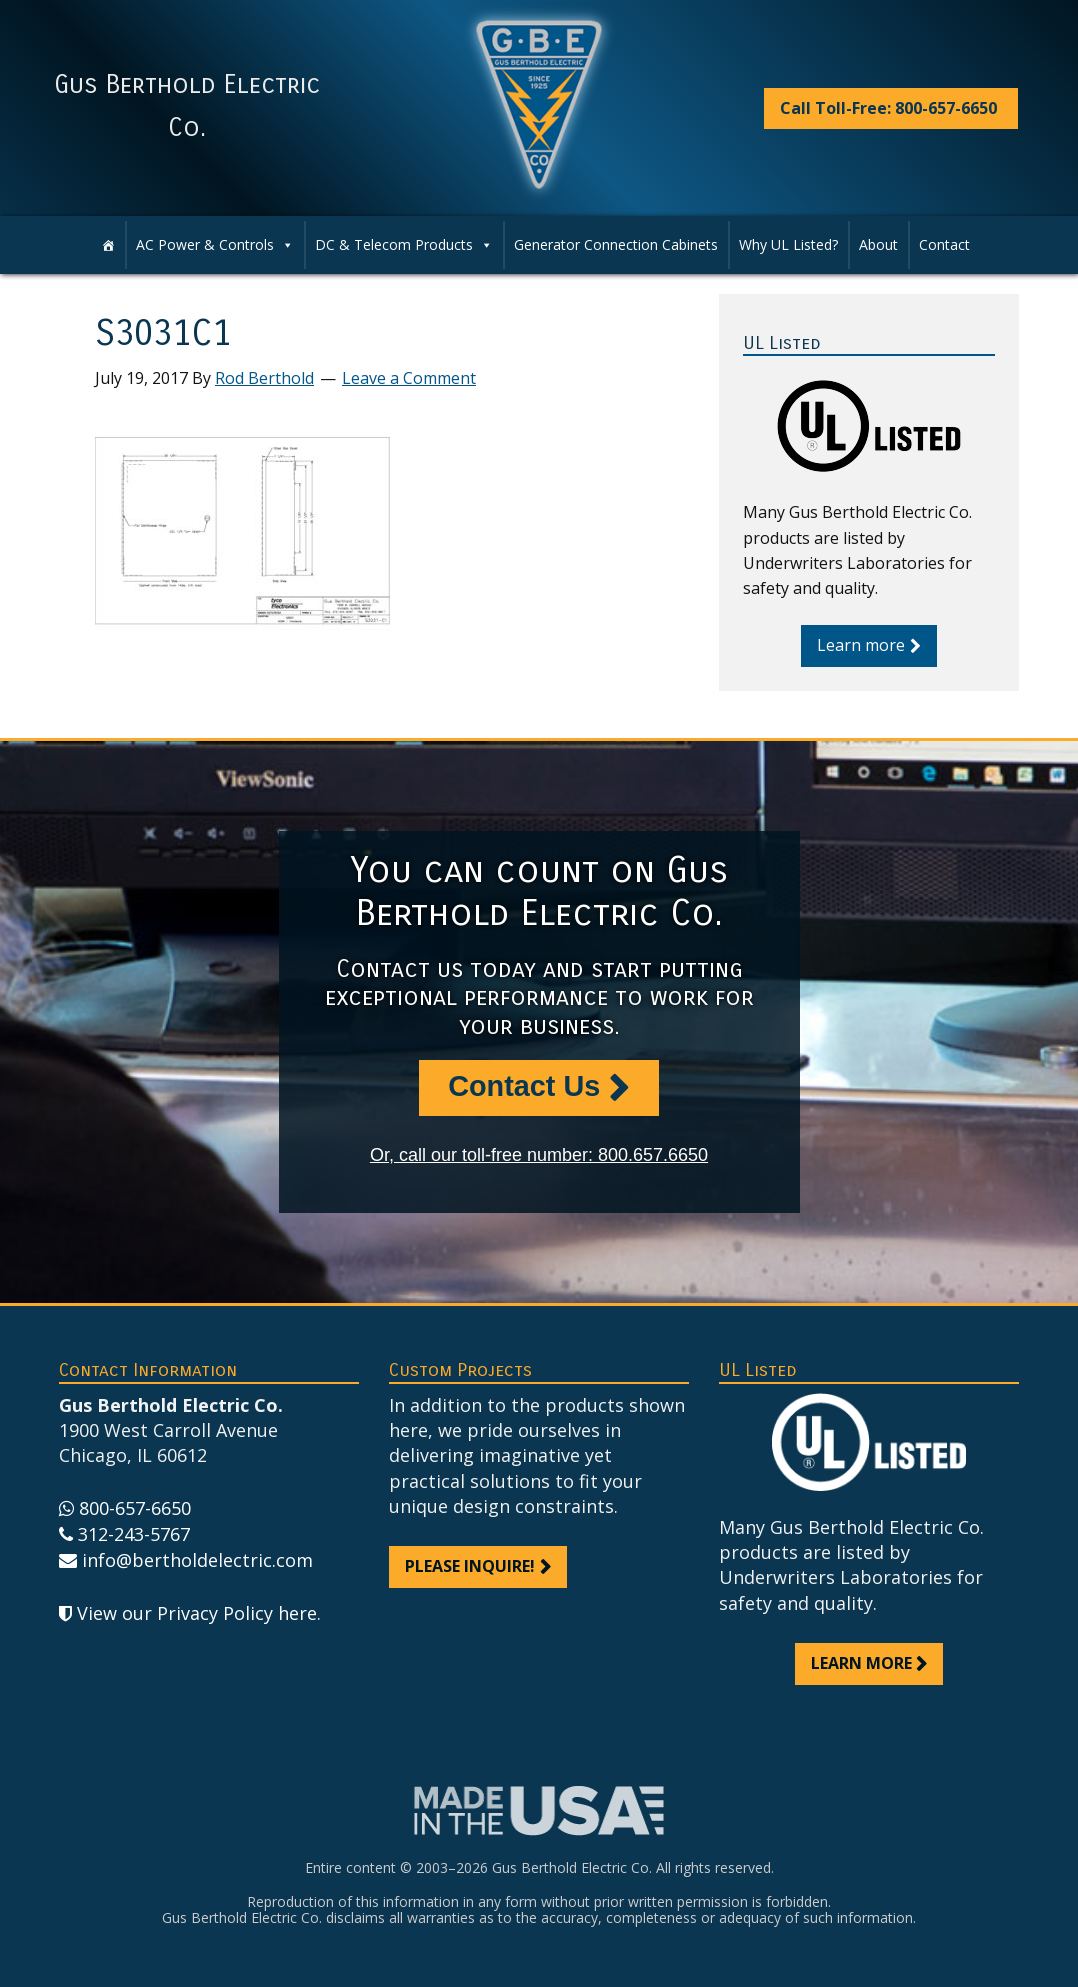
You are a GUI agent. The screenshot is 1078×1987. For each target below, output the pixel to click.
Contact (944, 244)
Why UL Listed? (788, 244)
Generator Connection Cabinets (616, 244)
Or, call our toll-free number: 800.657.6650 (539, 1155)
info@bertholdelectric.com (197, 1560)
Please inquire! (470, 1566)
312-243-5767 (134, 1534)
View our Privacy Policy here (197, 1613)
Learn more (861, 645)
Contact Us (524, 1086)
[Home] (108, 245)
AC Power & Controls (215, 245)
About (878, 244)
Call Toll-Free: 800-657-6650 (888, 108)
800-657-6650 (135, 1508)
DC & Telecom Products (404, 245)
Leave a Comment (409, 378)
